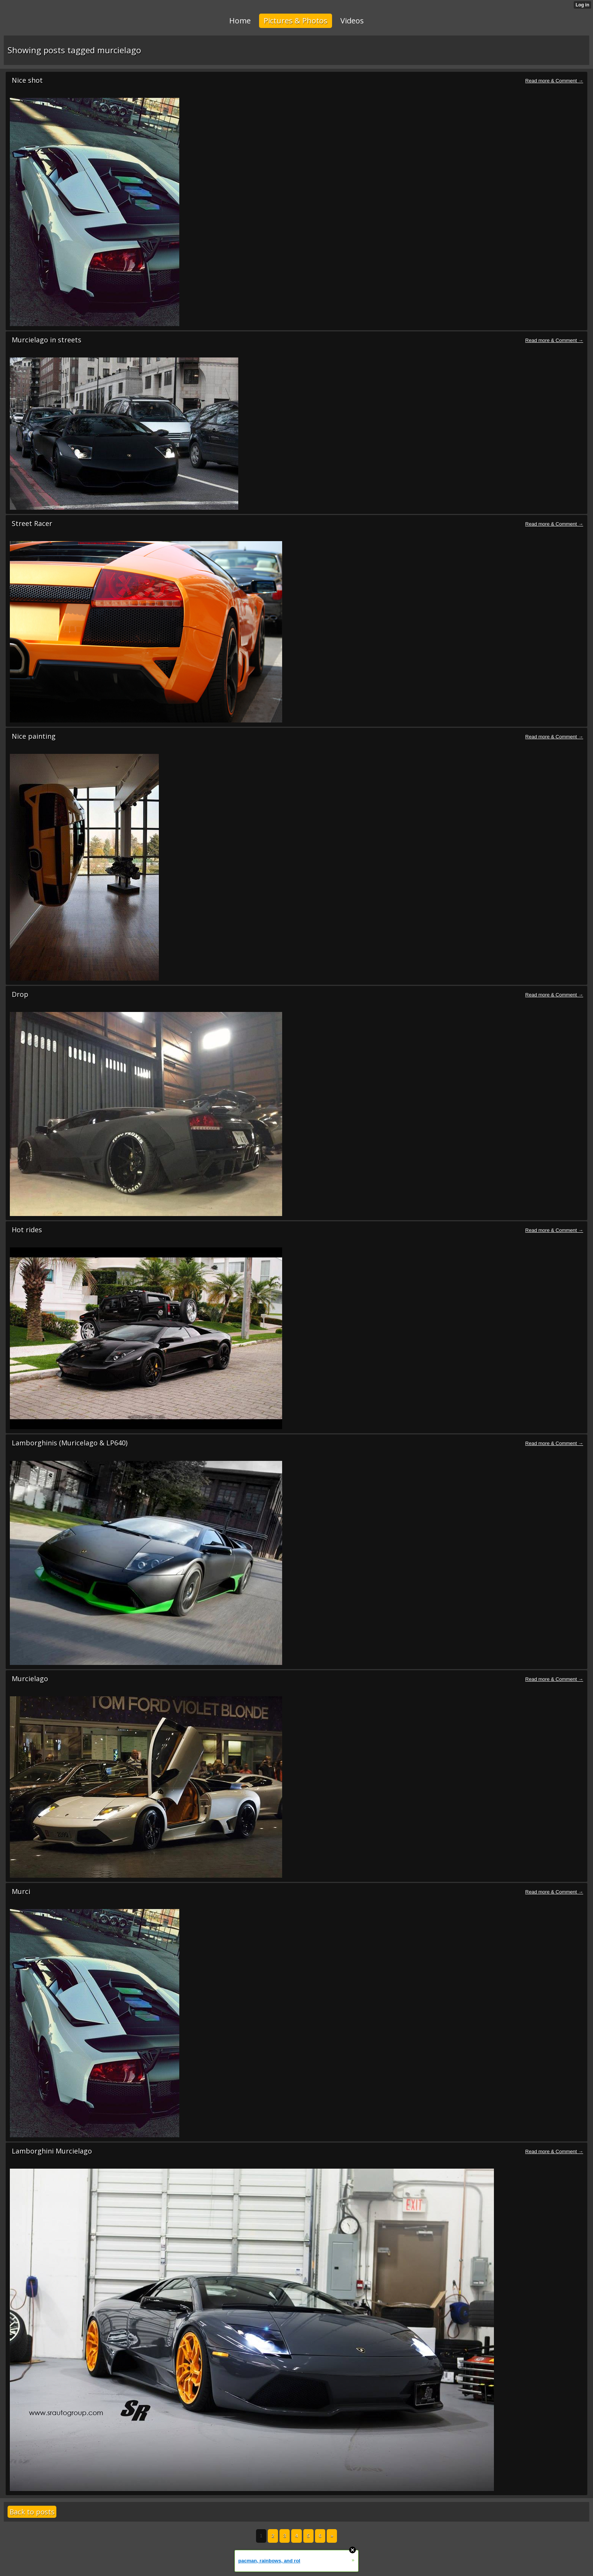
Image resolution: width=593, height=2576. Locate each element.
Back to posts (31, 2511)
